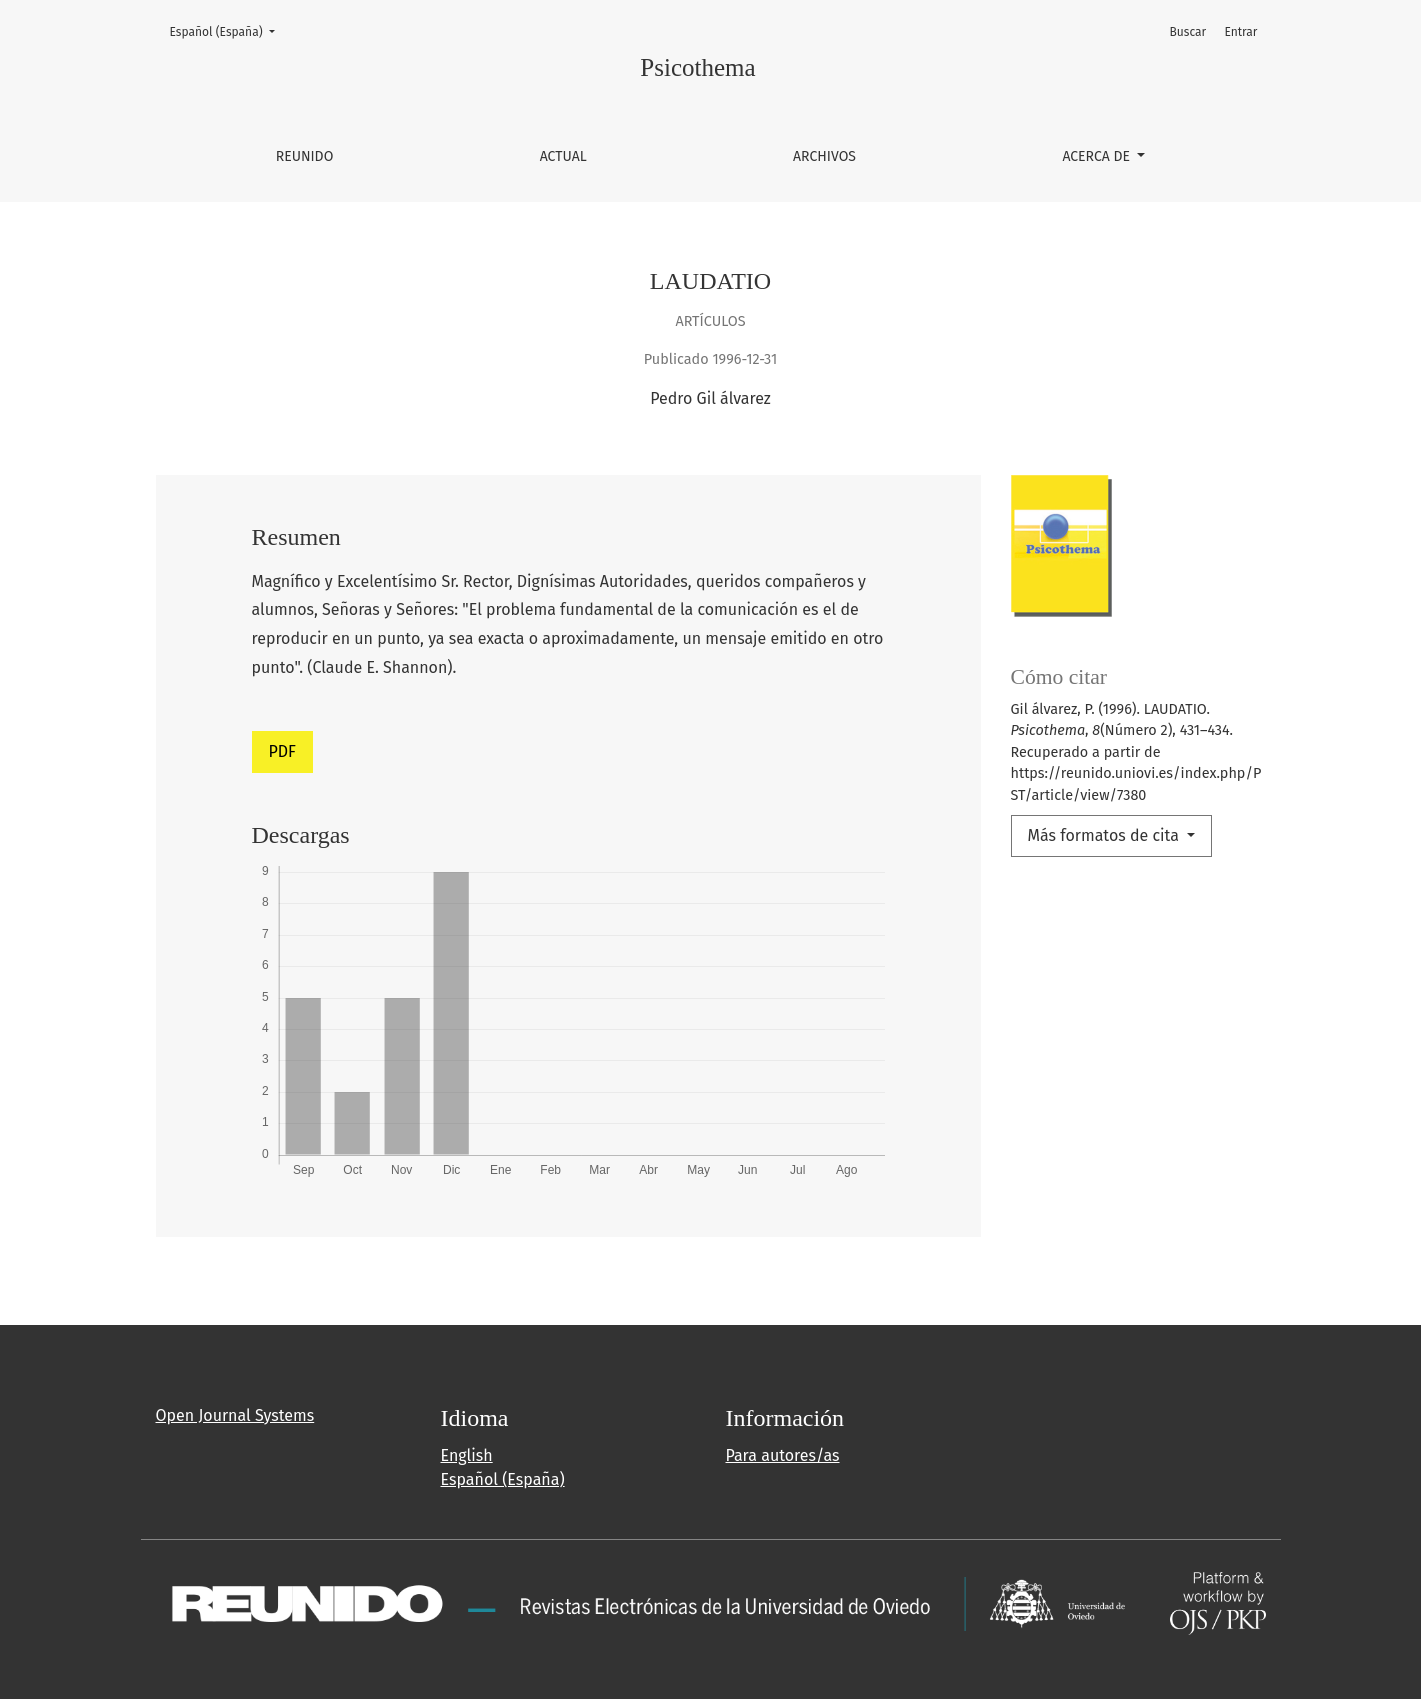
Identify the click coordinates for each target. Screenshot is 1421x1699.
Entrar (1240, 32)
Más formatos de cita (1106, 835)
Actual (563, 156)
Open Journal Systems (235, 1415)
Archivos (824, 156)
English (467, 1455)
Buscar (1188, 32)
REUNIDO (305, 156)
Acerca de (1097, 156)
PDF (282, 751)
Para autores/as (783, 1455)
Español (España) (228, 30)
